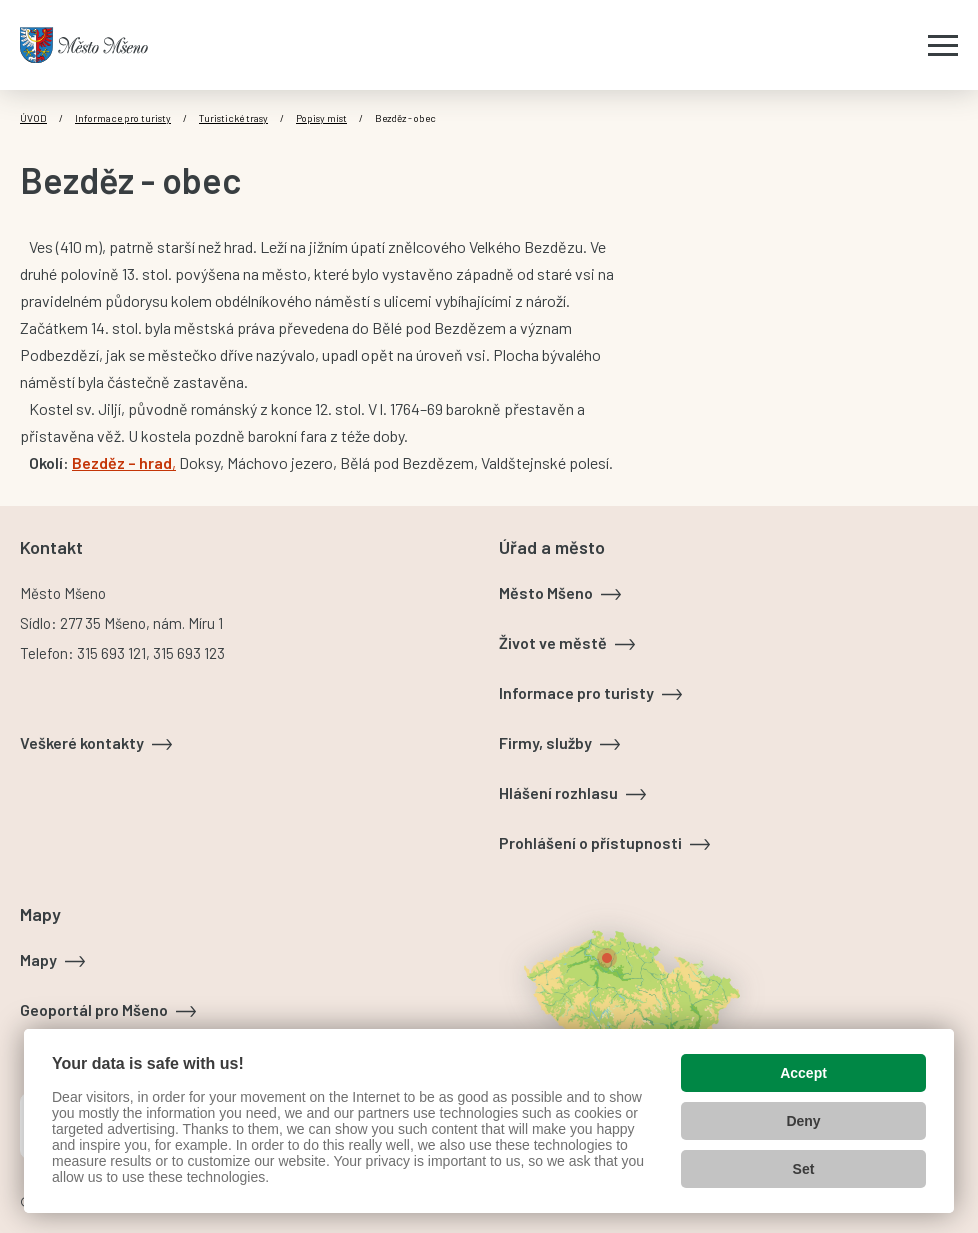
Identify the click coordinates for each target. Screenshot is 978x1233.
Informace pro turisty (123, 118)
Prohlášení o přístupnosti (590, 842)
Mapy (38, 959)
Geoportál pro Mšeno (94, 1009)
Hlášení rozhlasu (558, 792)
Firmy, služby (545, 742)
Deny (803, 1121)
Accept (803, 1073)
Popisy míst (321, 118)
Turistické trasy (233, 118)
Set (804, 1169)
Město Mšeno (546, 592)
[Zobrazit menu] (943, 45)
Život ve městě (553, 642)
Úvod (33, 118)
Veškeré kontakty (82, 742)
